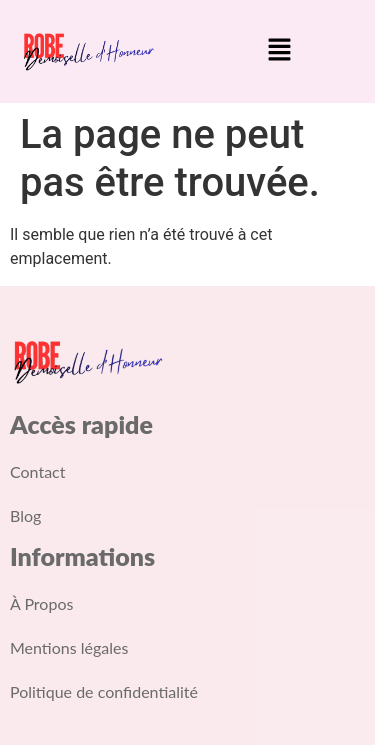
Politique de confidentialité (104, 691)
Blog (25, 515)
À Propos (41, 603)
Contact (37, 471)
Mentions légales (69, 647)
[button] (279, 51)
